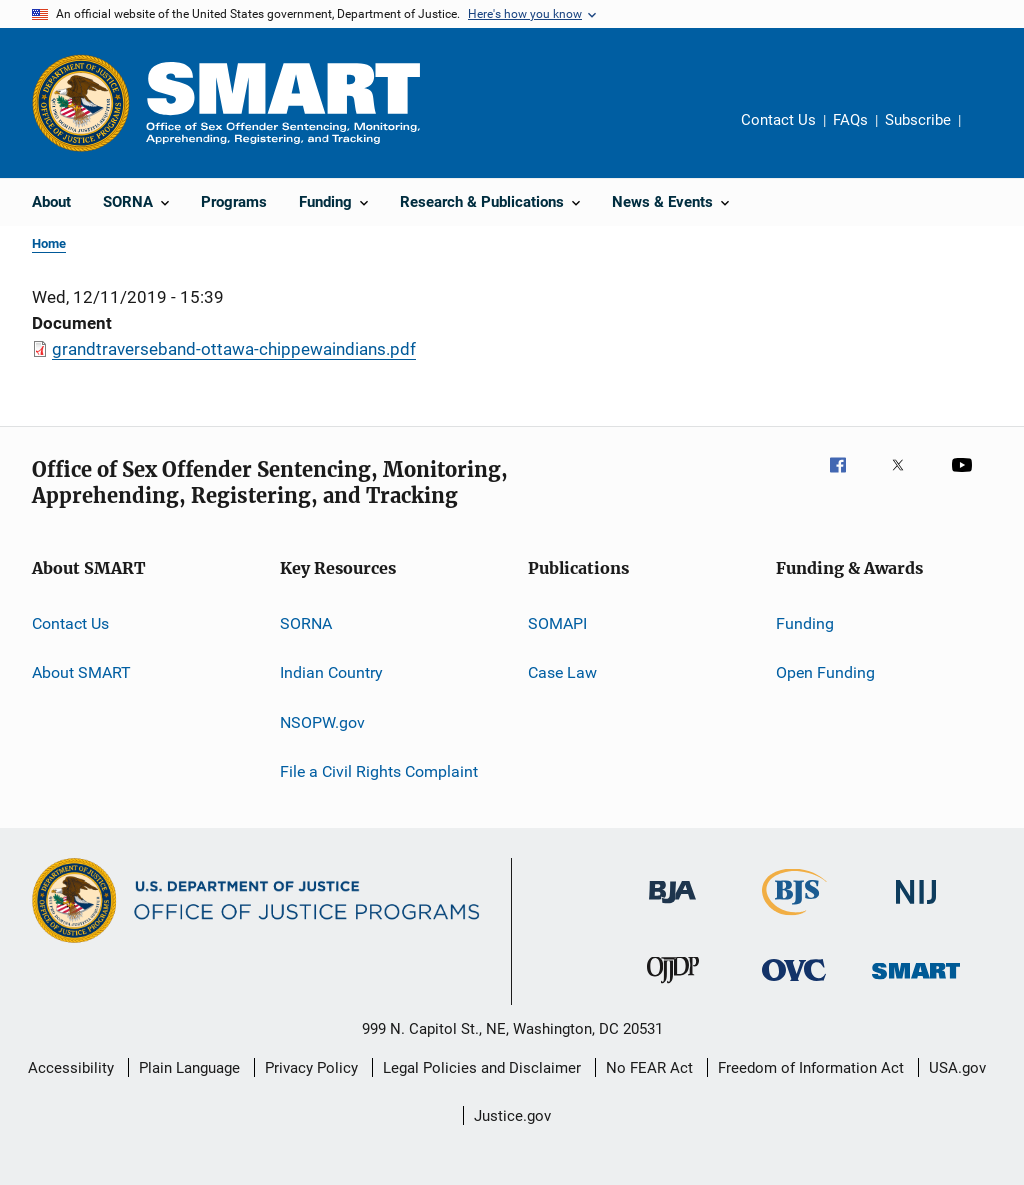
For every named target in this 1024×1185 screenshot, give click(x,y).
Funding (805, 623)
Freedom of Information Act (811, 1068)
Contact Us (778, 120)
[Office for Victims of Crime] (794, 984)
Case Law (562, 672)
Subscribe (918, 120)
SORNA (306, 623)
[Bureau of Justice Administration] (672, 907)
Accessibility (71, 1068)
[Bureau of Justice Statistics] (794, 919)
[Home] (283, 102)
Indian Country (331, 672)
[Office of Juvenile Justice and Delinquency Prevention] (673, 987)
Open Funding (825, 672)
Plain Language (189, 1068)
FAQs (850, 120)
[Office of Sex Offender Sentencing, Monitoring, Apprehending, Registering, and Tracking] (916, 982)
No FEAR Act (649, 1068)
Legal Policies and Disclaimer (482, 1068)
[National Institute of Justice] (916, 907)
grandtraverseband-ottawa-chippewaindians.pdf (234, 349)
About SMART (81, 672)
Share (992, 134)
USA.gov (957, 1068)
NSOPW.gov (322, 722)
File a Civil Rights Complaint (379, 771)
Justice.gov (512, 1116)
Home (49, 243)
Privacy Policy (311, 1068)
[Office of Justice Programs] (81, 103)
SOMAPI (557, 623)
